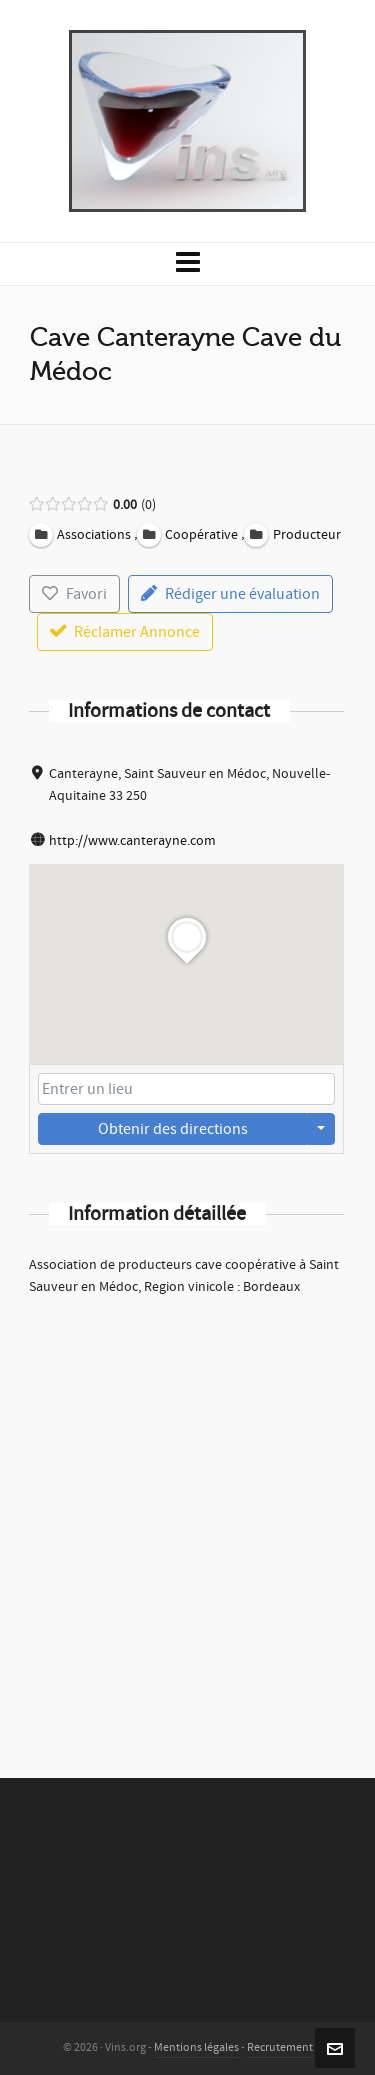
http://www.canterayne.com (132, 841)
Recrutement (280, 2047)
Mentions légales (196, 2047)
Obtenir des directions (173, 1129)
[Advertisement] (187, 1510)
